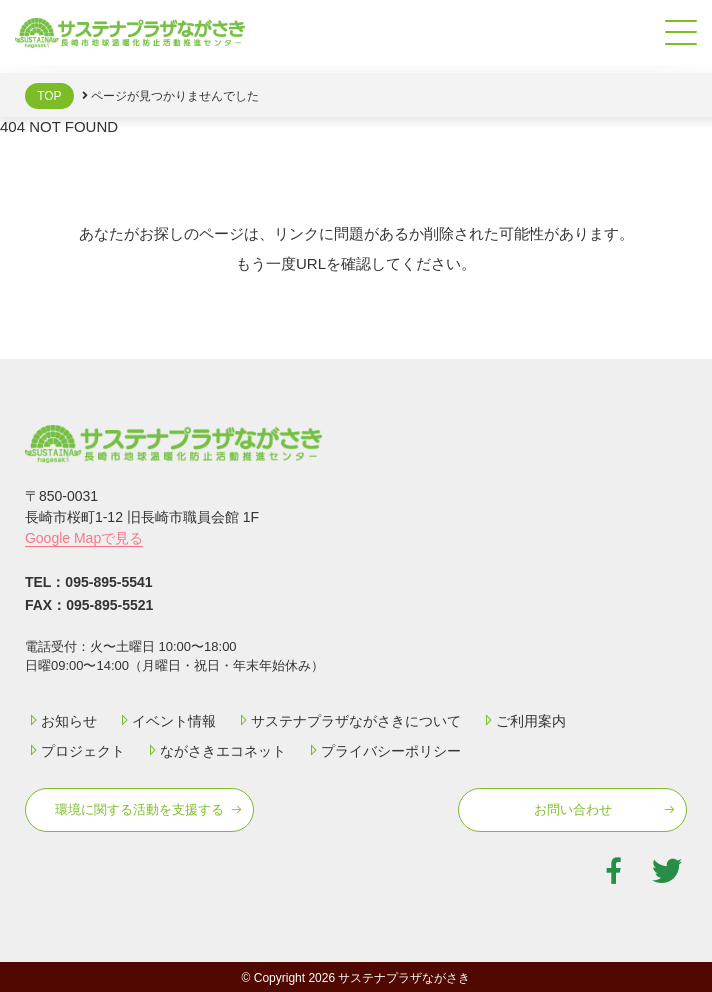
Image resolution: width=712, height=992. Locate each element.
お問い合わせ (573, 809)
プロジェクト (75, 751)
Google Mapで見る (84, 538)
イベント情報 (166, 721)
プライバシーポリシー (383, 751)
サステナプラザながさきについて (348, 721)
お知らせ (61, 721)
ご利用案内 (523, 721)
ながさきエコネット (215, 751)
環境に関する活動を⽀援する (139, 809)
